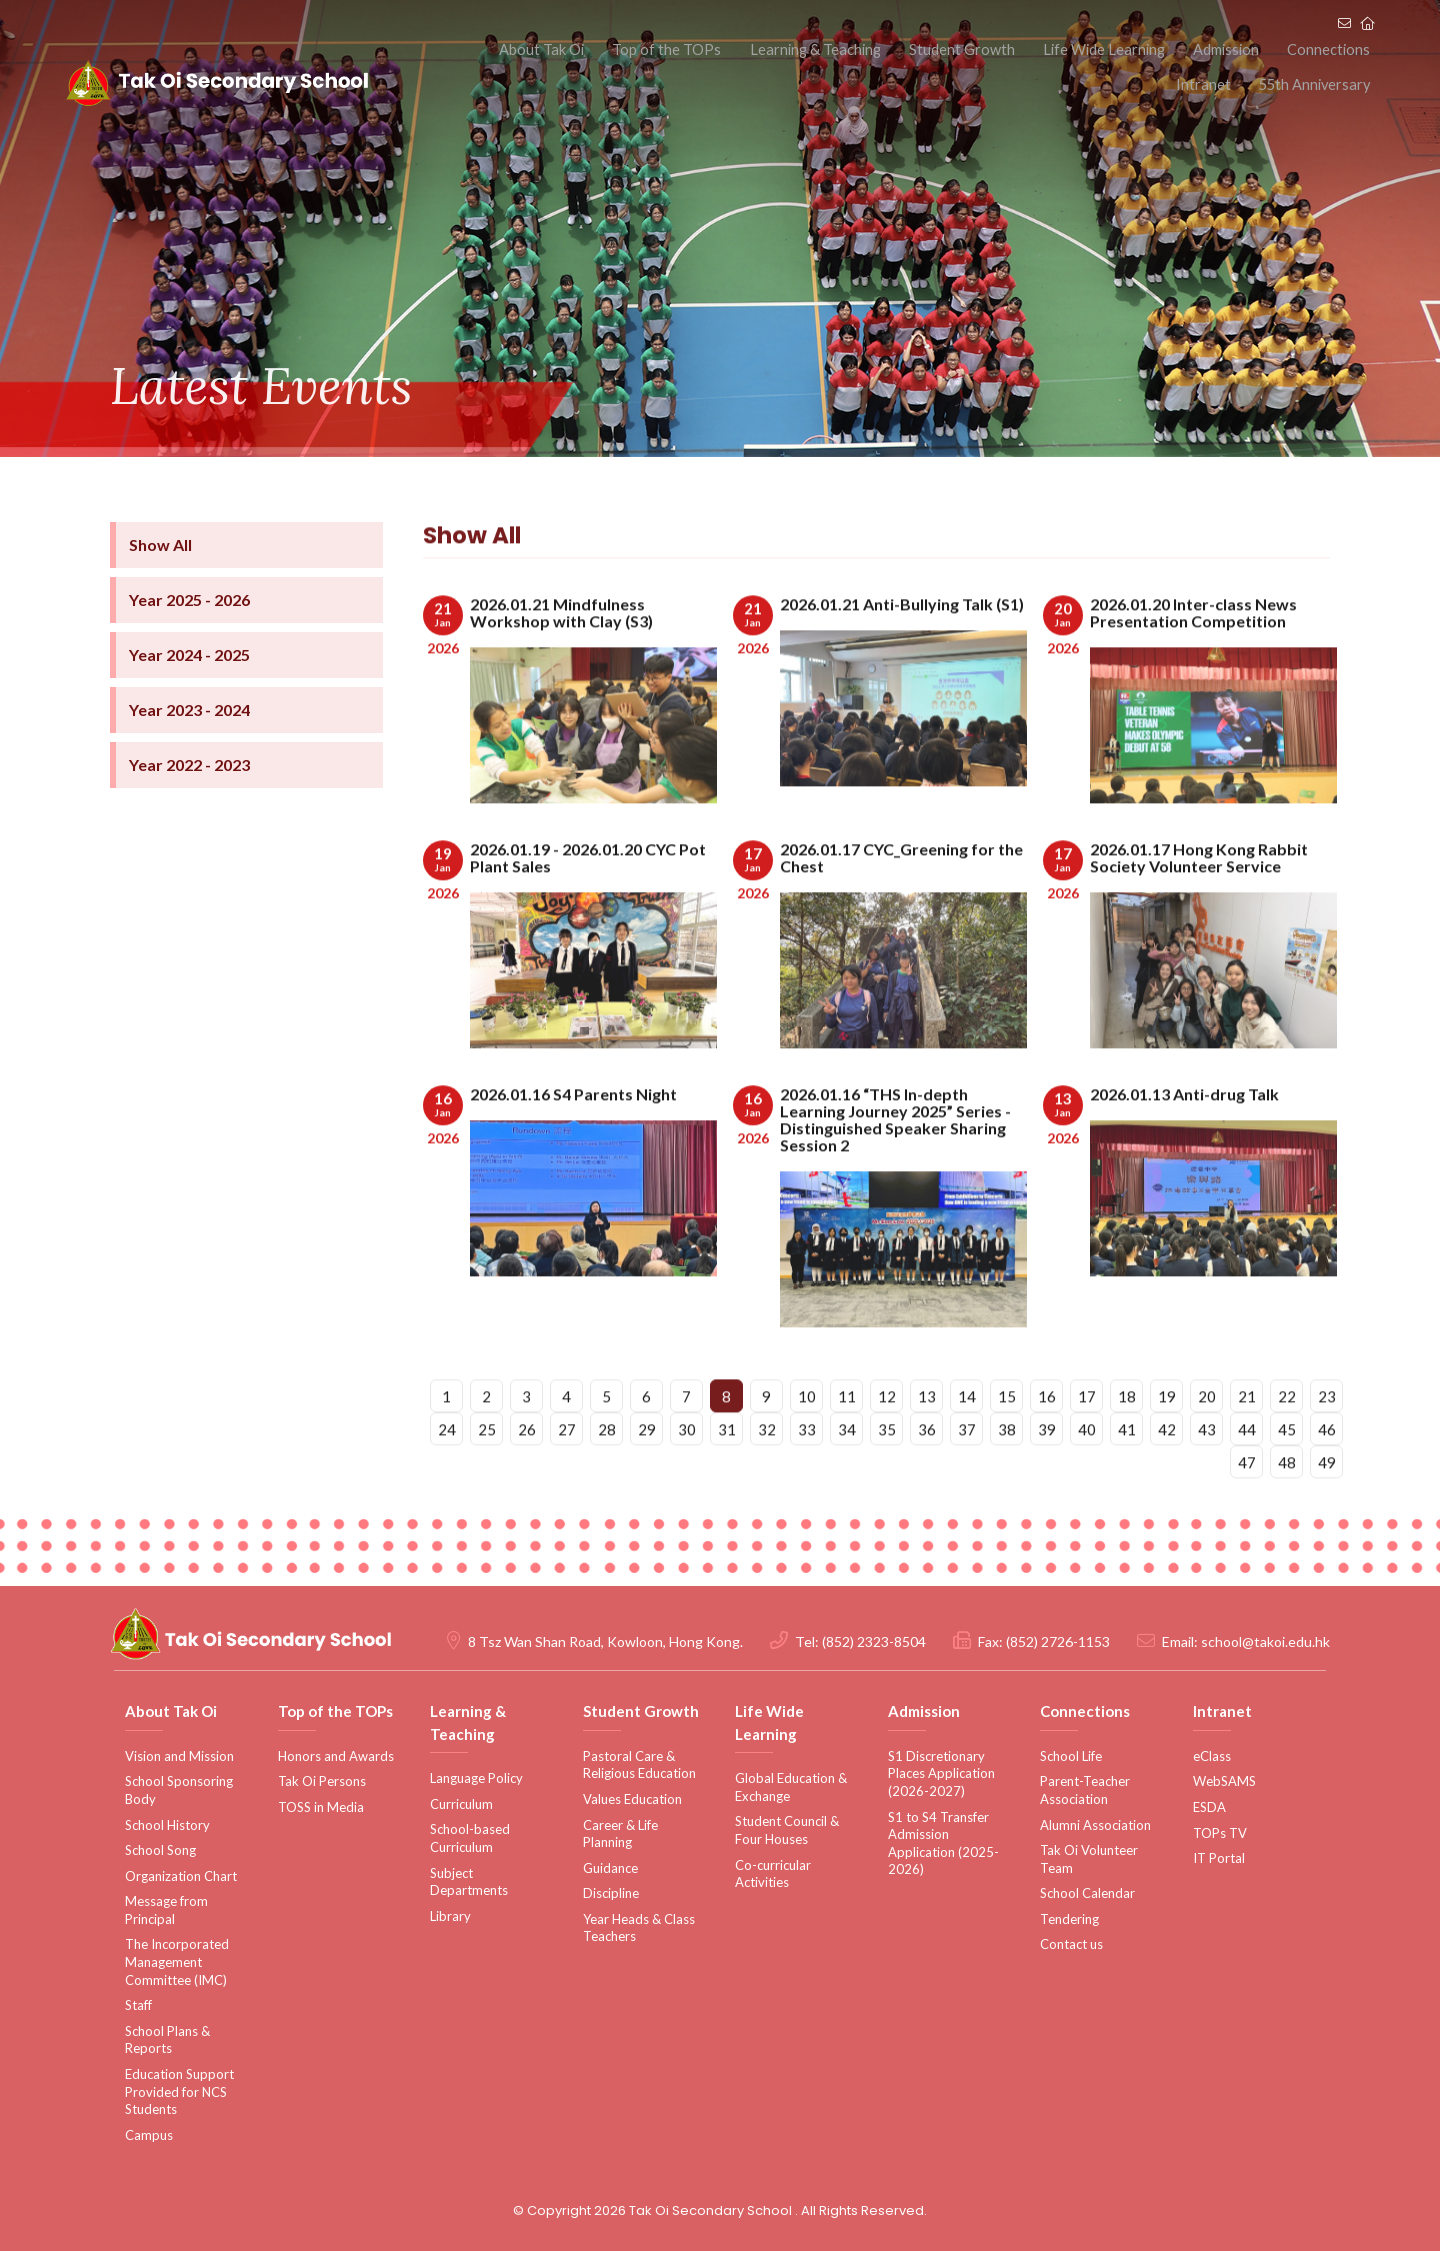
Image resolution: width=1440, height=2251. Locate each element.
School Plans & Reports (167, 2040)
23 (1327, 1437)
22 (1287, 1437)
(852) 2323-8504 (874, 1641)
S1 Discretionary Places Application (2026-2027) (941, 1773)
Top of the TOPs (638, 49)
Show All (160, 577)
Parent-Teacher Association (1085, 1790)
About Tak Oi (523, 49)
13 (927, 1437)
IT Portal (1219, 1858)
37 (967, 1470)
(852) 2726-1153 (1058, 1641)
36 (927, 1470)
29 (647, 1470)
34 (847, 1470)
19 (1167, 1437)
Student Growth (917, 49)
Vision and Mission (179, 1756)
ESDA (1209, 1807)
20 (1207, 1437)
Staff (138, 2005)
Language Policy (476, 1778)
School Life (1071, 1756)
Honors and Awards (336, 1756)
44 (1247, 1470)
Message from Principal (166, 1910)
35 (887, 1470)
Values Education (632, 1799)
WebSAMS (1224, 1781)
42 (1167, 1470)
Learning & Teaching (778, 49)
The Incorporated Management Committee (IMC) (177, 1961)
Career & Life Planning (620, 1834)
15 (1007, 1437)
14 (967, 1437)
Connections (1260, 49)
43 (1207, 1470)
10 (807, 1437)
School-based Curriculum (470, 1838)
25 (487, 1470)
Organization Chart (181, 1876)
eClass (1212, 1756)
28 (607, 1470)
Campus (149, 2135)
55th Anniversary (1317, 90)
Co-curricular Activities (773, 1874)
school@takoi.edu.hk (1265, 1641)
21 (1247, 1437)
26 (527, 1470)
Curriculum (461, 1804)
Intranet (1347, 49)
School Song (160, 1850)
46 (1327, 1470)
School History (167, 1825)
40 (1087, 1470)
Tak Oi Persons (322, 1781)
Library (450, 1916)
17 (1087, 1437)
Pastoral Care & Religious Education (639, 1765)
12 (887, 1437)
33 (807, 1470)
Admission (1166, 49)
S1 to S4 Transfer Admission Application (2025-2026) (943, 1843)
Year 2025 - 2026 (189, 632)
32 (767, 1470)
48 (1287, 1503)
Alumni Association (1095, 1825)
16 (1047, 1437)
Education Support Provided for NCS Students (179, 2091)
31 (727, 1470)
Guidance (610, 1868)
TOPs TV (1220, 1833)
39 (1047, 1470)
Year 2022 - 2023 (189, 797)
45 (1287, 1470)
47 (1247, 1503)
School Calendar (1087, 1893)
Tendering (1069, 1919)
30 (687, 1470)
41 (1127, 1470)
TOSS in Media (321, 1807)
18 (1127, 1437)
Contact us (1071, 1944)
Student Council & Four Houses (787, 1830)
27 (567, 1470)
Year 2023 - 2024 (189, 742)
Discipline (611, 1893)
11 (847, 1437)
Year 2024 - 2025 (189, 687)
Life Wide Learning (1051, 49)
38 (1007, 1470)
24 (447, 1470)
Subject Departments (469, 1882)
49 (1327, 1503)
